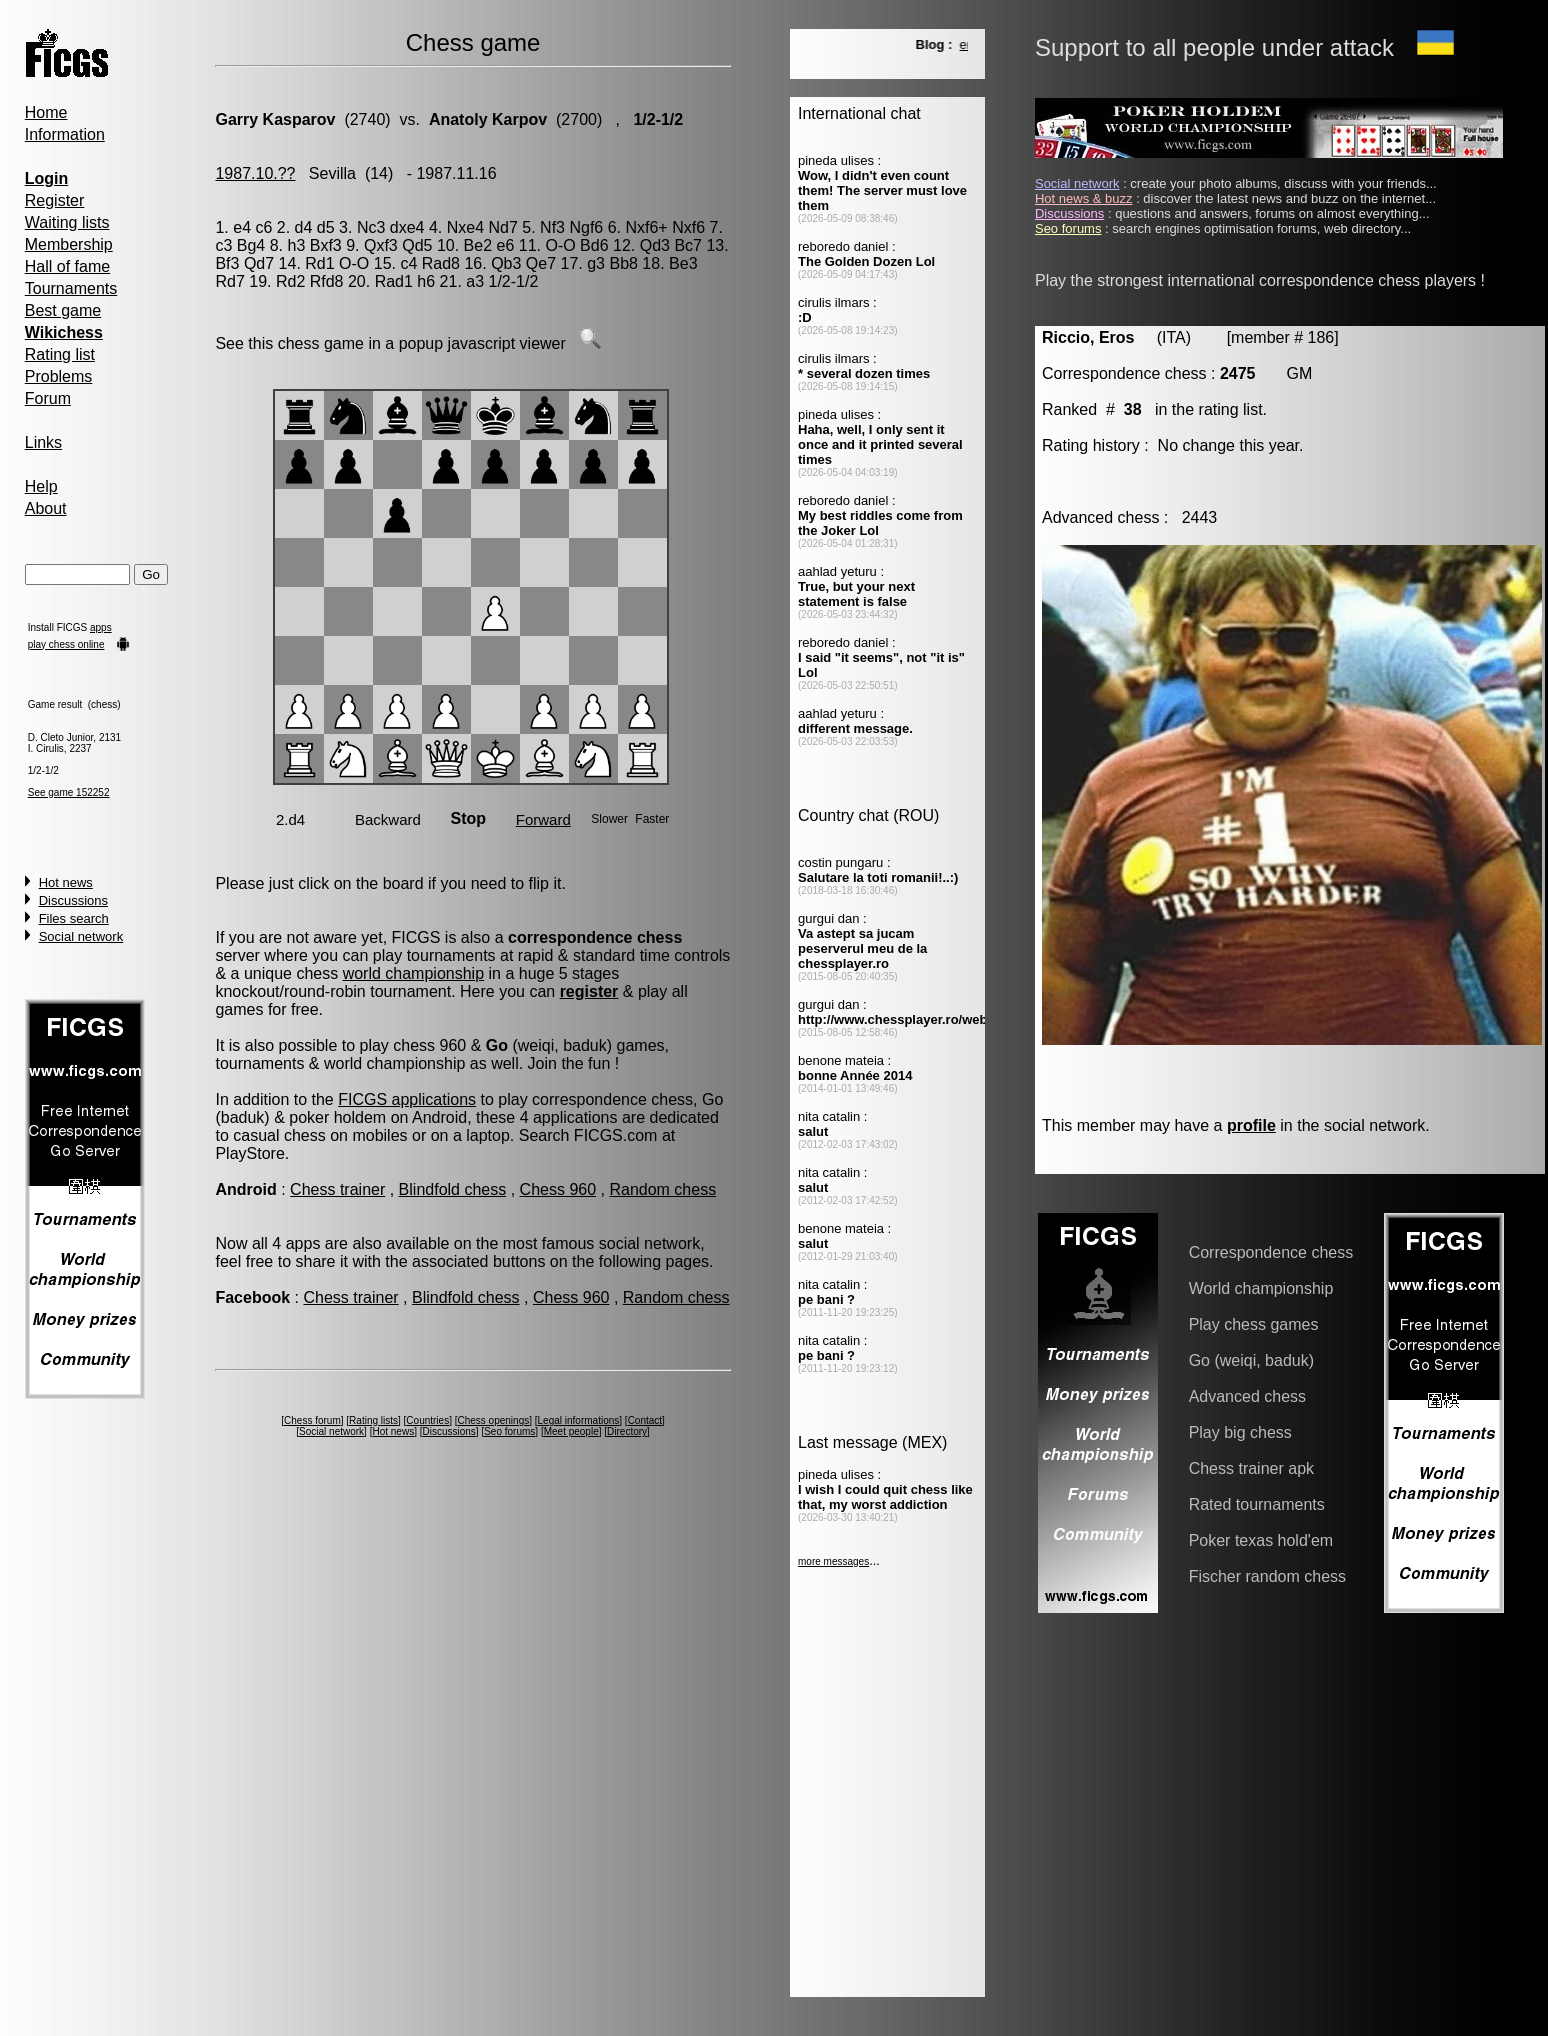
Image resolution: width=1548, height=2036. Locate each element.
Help (41, 486)
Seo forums (509, 1431)
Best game (63, 310)
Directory (627, 1431)
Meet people (571, 1431)
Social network (81, 936)
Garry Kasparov (275, 119)
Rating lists (373, 1420)
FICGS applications (407, 1099)
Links (43, 442)
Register (55, 200)
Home (46, 112)
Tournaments (71, 288)
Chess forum (312, 1420)
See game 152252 (69, 792)
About (46, 508)
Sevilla (332, 173)
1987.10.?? (255, 173)
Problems (59, 376)
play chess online (66, 644)
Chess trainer (337, 1189)
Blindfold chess (453, 1189)
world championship (413, 973)
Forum (48, 398)
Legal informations (579, 1420)
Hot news (66, 882)
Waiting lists (67, 222)
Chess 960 (558, 1189)
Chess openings (494, 1420)
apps (101, 627)
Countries (427, 1420)
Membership (69, 244)
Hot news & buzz (1084, 198)
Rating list (60, 354)
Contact (645, 1420)
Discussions (73, 900)
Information (65, 134)
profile (1251, 1125)
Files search (74, 918)
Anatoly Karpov (488, 119)
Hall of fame (67, 266)
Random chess (662, 1189)
